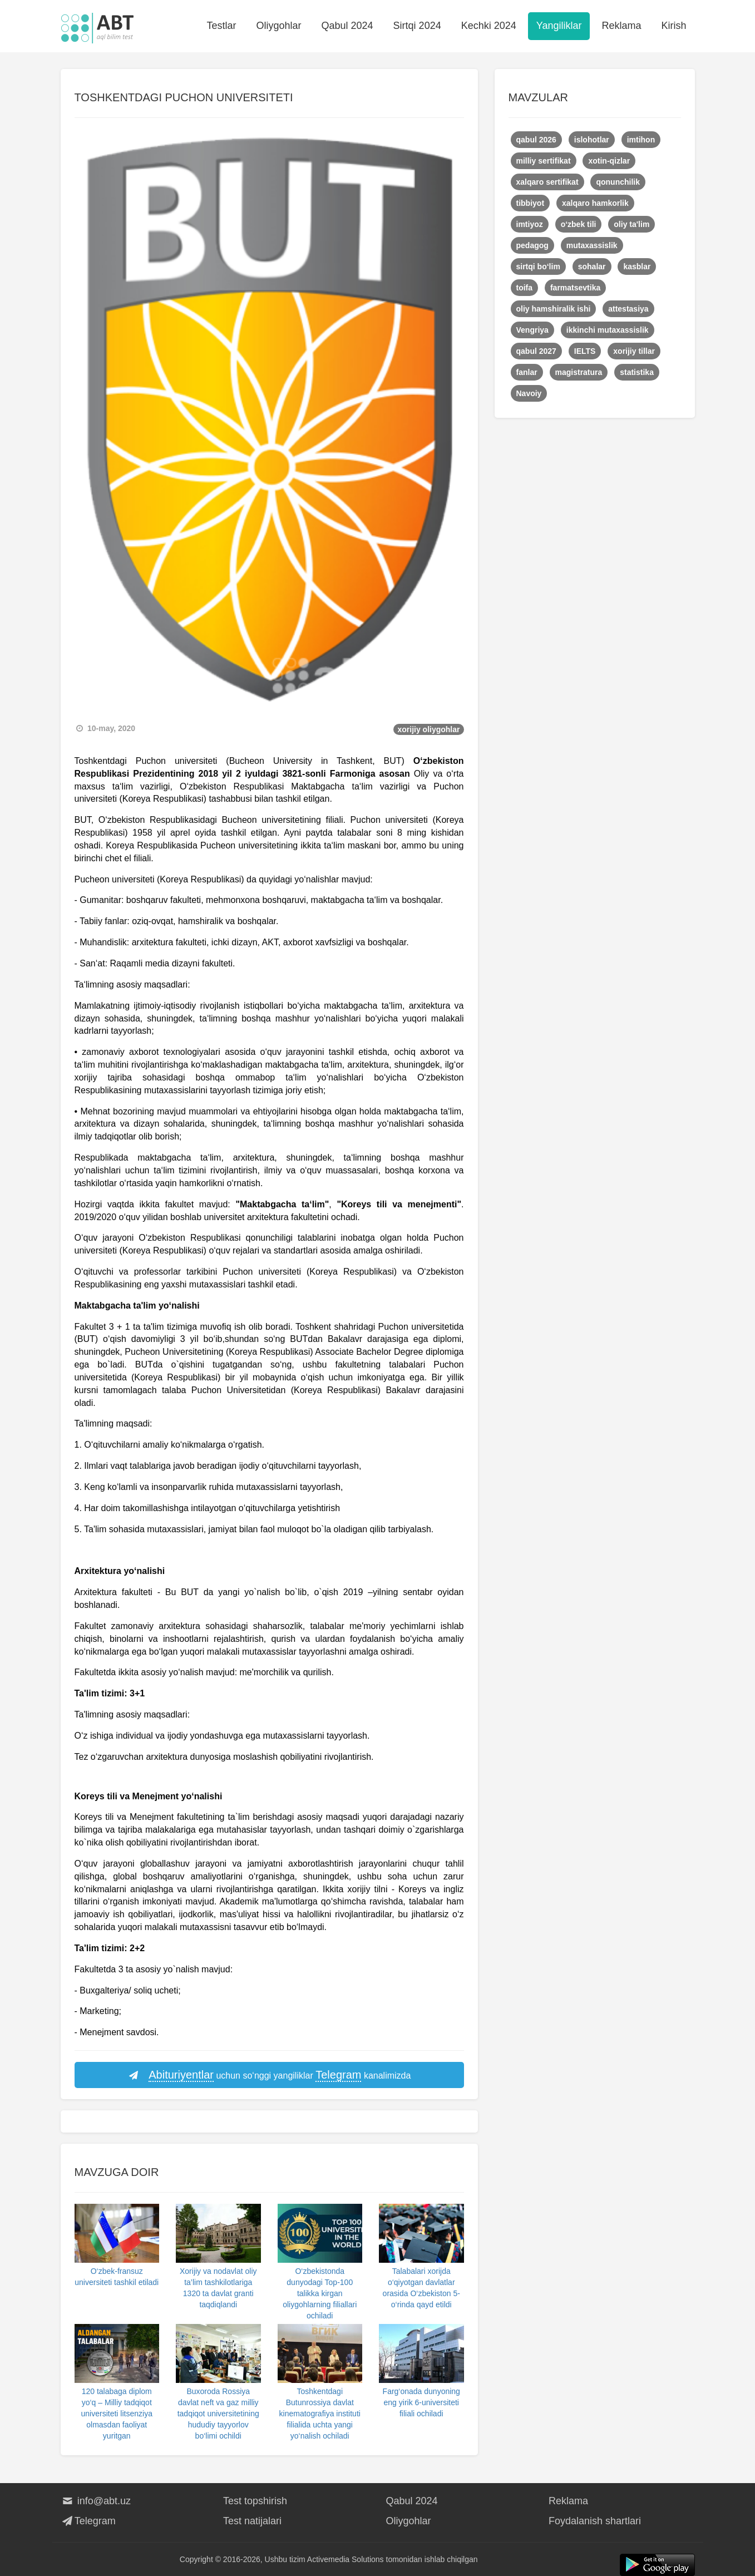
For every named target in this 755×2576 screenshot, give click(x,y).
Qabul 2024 (347, 25)
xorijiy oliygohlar (428, 729)
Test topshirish (255, 2500)
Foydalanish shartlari (595, 2520)
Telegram (88, 2520)
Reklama (621, 25)
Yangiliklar (559, 25)
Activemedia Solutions (345, 2559)
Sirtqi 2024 (417, 25)
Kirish (673, 25)
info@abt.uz (96, 2500)
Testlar (221, 25)
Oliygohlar (278, 25)
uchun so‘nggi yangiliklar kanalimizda (269, 2075)
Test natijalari (252, 2520)
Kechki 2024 (488, 25)
